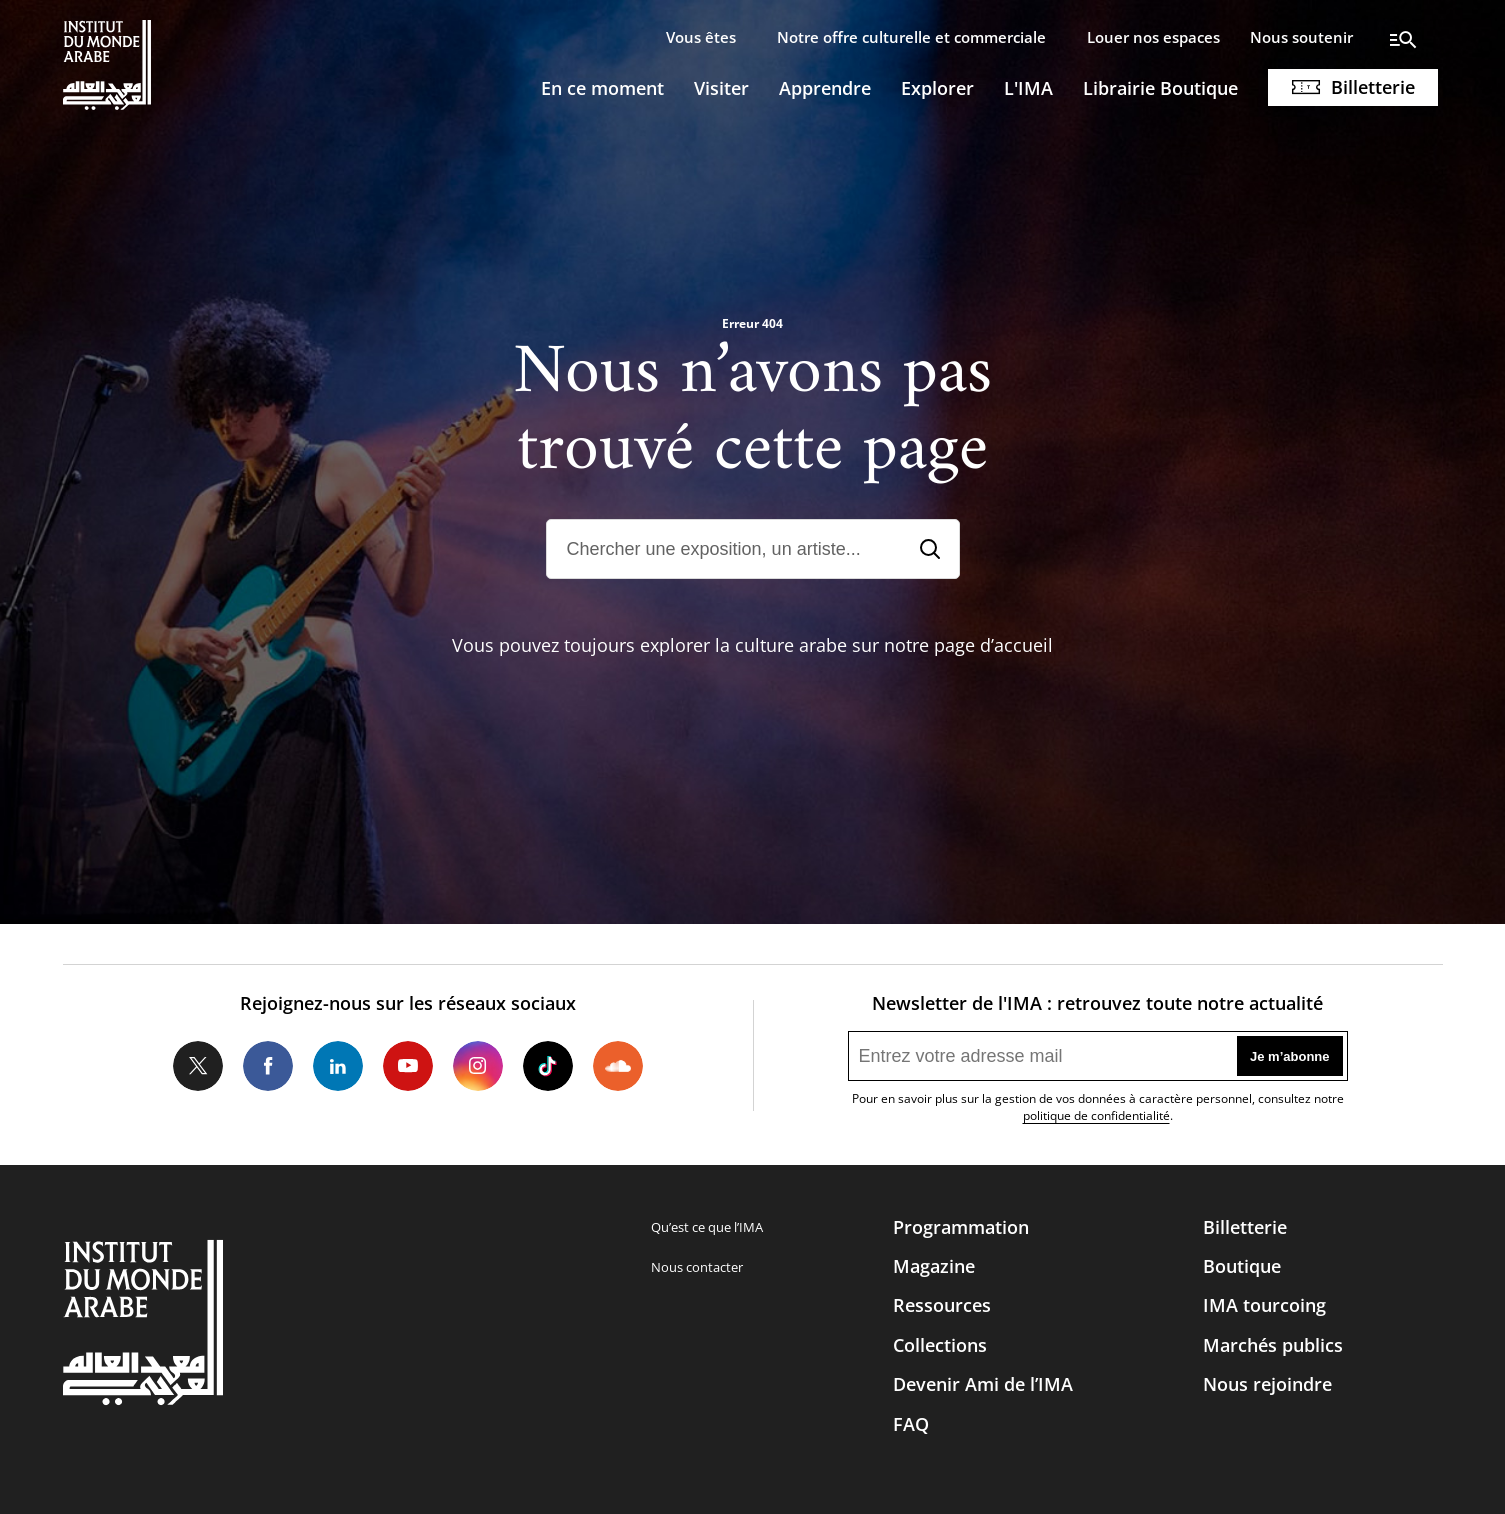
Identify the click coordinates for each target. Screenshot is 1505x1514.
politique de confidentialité (1096, 1115)
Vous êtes (701, 37)
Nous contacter (697, 1267)
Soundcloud (618, 1066)
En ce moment (602, 88)
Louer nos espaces (1153, 37)
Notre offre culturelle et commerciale (911, 37)
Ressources (942, 1305)
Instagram (478, 1066)
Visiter (721, 88)
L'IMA (1028, 88)
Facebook (268, 1066)
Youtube (408, 1066)
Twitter (198, 1066)
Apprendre (825, 88)
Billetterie (1373, 87)
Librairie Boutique (1160, 88)
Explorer (937, 88)
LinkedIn (338, 1066)
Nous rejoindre (1267, 1384)
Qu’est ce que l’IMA (707, 1227)
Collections (940, 1345)
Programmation (961, 1227)
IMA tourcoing (1264, 1305)
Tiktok (548, 1066)
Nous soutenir (1301, 37)
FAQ (911, 1424)
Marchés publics (1273, 1345)
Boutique (1242, 1266)
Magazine (934, 1266)
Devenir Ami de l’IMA (983, 1384)
